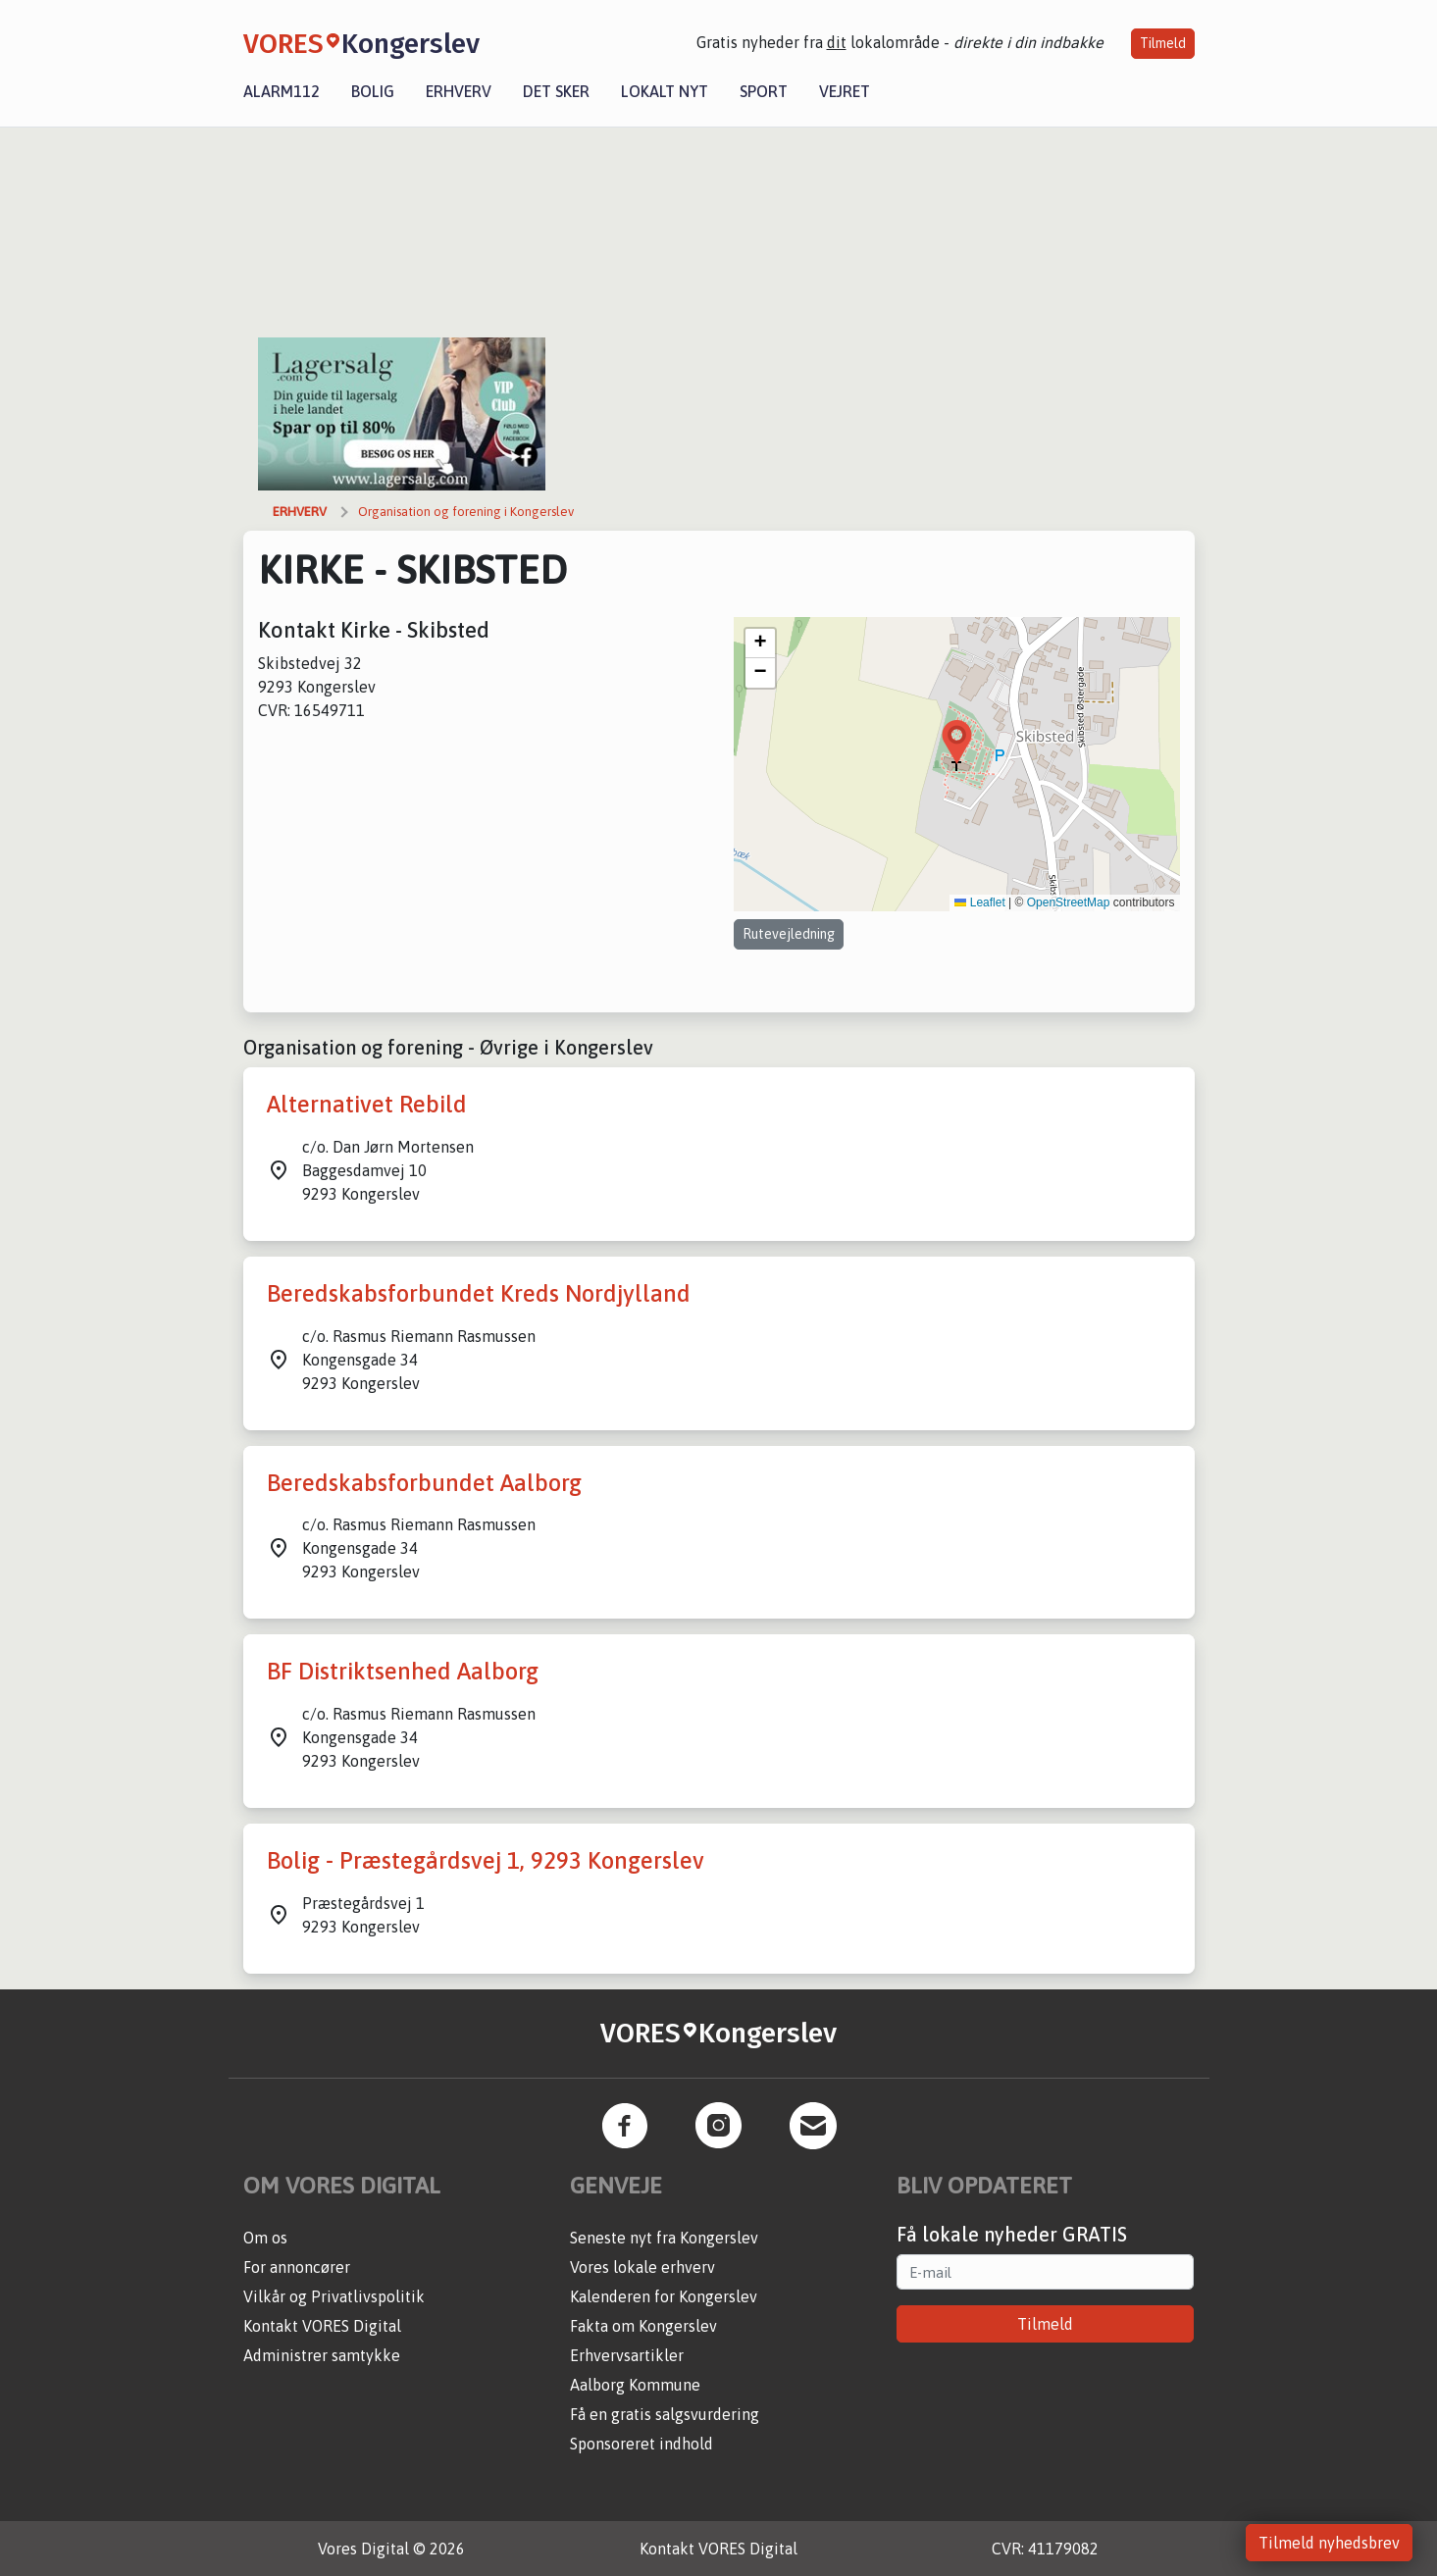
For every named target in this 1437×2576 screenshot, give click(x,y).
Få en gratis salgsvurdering (664, 2414)
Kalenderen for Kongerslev (663, 2296)
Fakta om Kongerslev (643, 2326)
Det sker (556, 91)
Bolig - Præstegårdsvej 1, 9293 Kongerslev (485, 1860)
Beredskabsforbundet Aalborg (424, 1482)
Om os (265, 2237)
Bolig (372, 91)
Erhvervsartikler (627, 2355)
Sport (764, 91)
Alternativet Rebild (367, 1104)
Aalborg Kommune (635, 2385)
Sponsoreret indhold (641, 2443)
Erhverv (458, 91)
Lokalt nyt (664, 91)
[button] (957, 742)
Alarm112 (281, 91)
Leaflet (979, 902)
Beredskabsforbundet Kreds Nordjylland (479, 1293)
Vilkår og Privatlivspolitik (334, 2296)
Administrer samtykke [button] (321, 2355)
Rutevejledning (789, 934)
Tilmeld (1163, 43)
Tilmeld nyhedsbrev (1329, 2542)
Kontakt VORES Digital (322, 2326)
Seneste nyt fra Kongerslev (664, 2237)
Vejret (844, 91)
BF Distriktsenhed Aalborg (403, 1671)
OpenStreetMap (1068, 902)
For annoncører (296, 2267)
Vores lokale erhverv (642, 2267)
